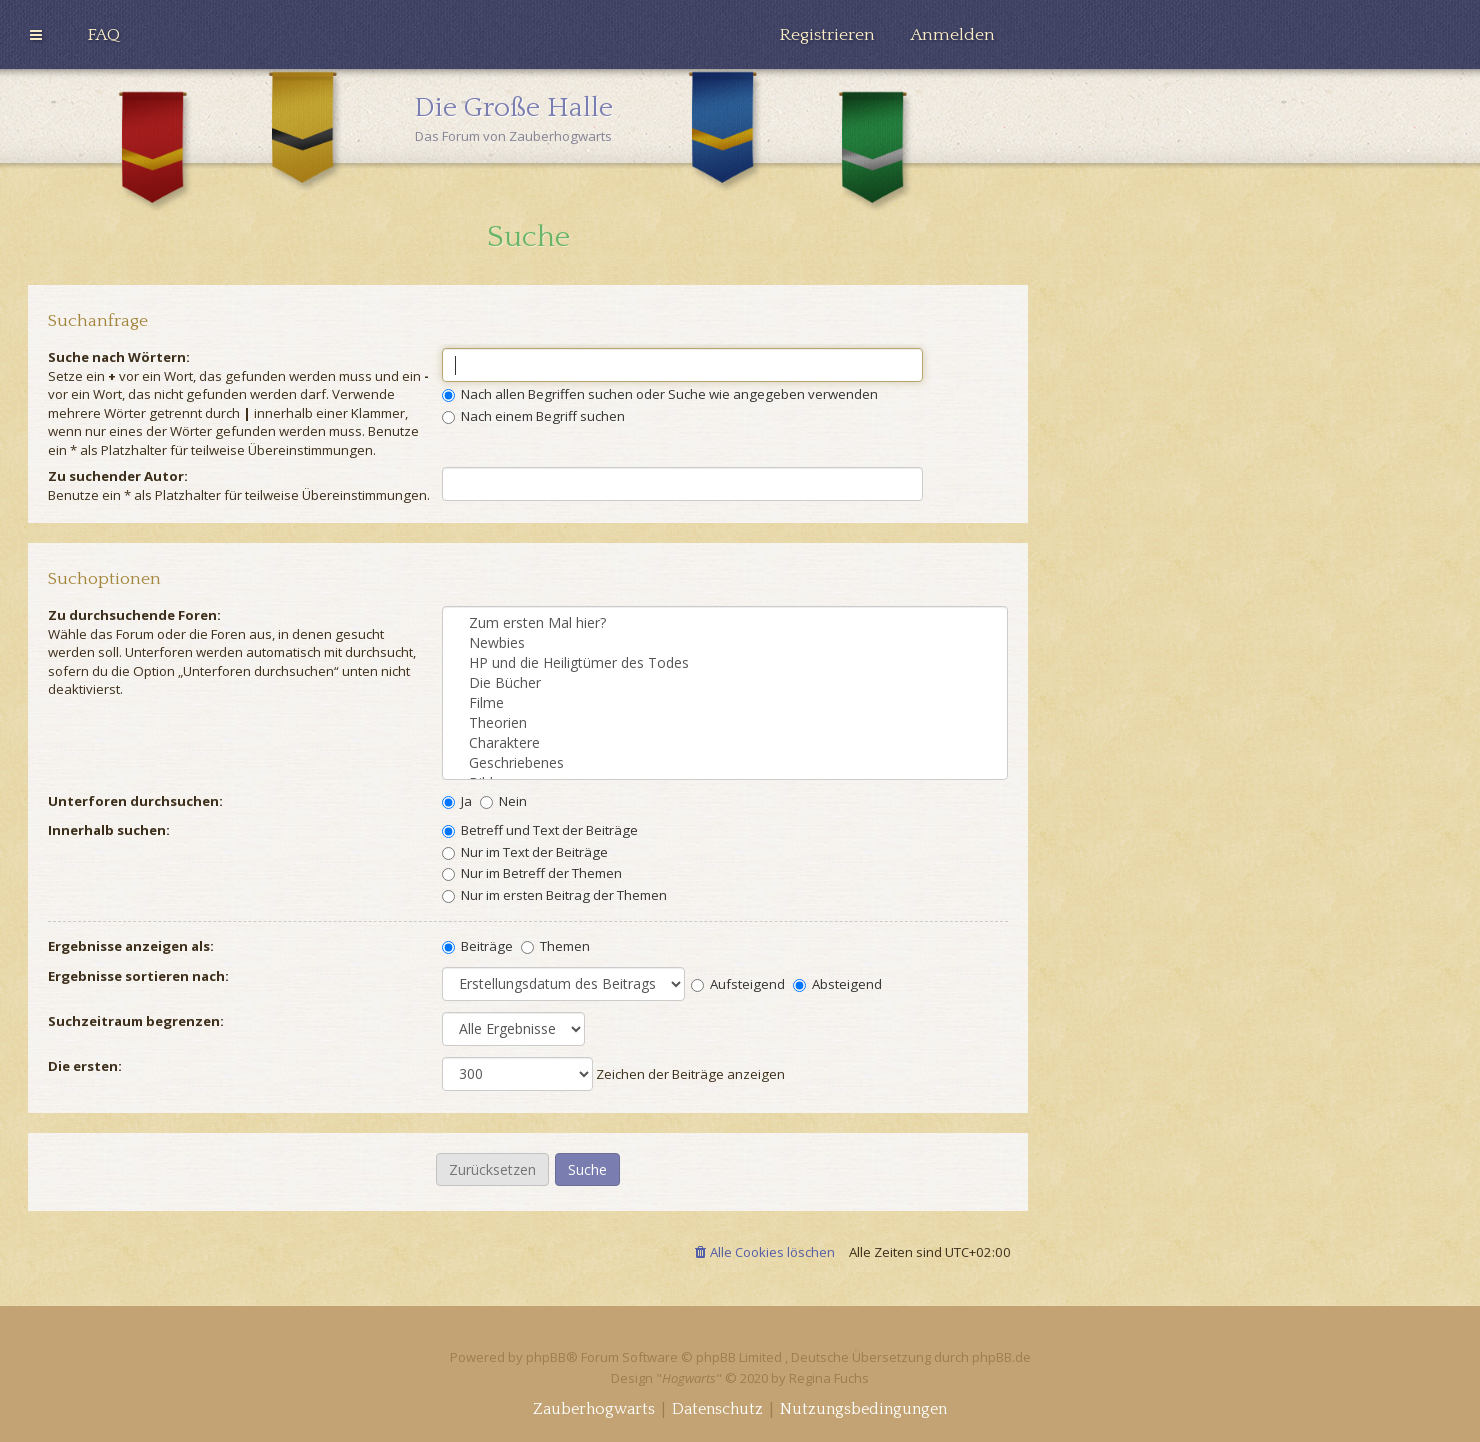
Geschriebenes (725, 763)
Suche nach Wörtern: (119, 357)
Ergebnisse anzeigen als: (131, 946)
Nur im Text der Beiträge (525, 852)
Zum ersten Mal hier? (725, 623)
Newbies (725, 643)
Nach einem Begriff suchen (533, 416)
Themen (555, 946)
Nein (503, 801)
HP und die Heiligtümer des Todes (725, 663)
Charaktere (725, 743)
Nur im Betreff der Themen (532, 873)
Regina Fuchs (829, 1378)
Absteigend (837, 984)
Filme (725, 703)
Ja (457, 801)
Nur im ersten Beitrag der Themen (554, 895)
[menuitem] (103, 35)
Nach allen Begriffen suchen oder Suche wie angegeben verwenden (660, 394)
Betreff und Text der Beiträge (540, 830)
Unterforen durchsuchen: (135, 801)
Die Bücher (725, 683)
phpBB (546, 1357)
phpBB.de (1001, 1357)
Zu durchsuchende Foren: (134, 615)
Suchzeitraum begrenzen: (136, 1021)
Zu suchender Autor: (118, 476)
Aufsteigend (738, 984)
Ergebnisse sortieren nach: (138, 976)
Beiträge (477, 946)
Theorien (725, 723)
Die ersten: (85, 1066)
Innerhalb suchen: (109, 830)
